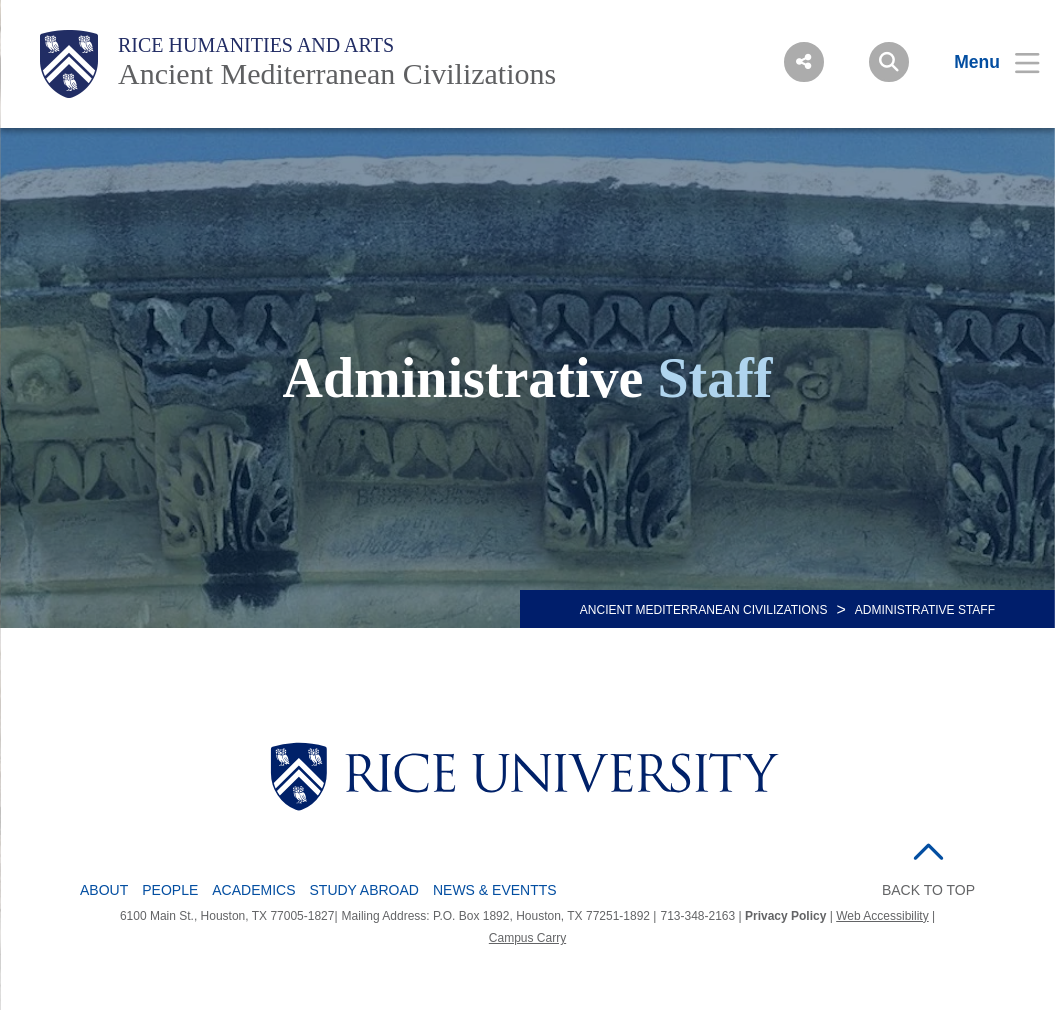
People (170, 890)
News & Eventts (495, 890)
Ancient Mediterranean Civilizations (337, 73)
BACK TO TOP (928, 890)
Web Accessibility (882, 916)
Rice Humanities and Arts (256, 45)
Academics (253, 890)
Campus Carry (527, 938)
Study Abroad (364, 890)
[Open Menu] (984, 62)
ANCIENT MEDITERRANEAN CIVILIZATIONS (704, 610)
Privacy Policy (785, 916)
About (104, 890)
